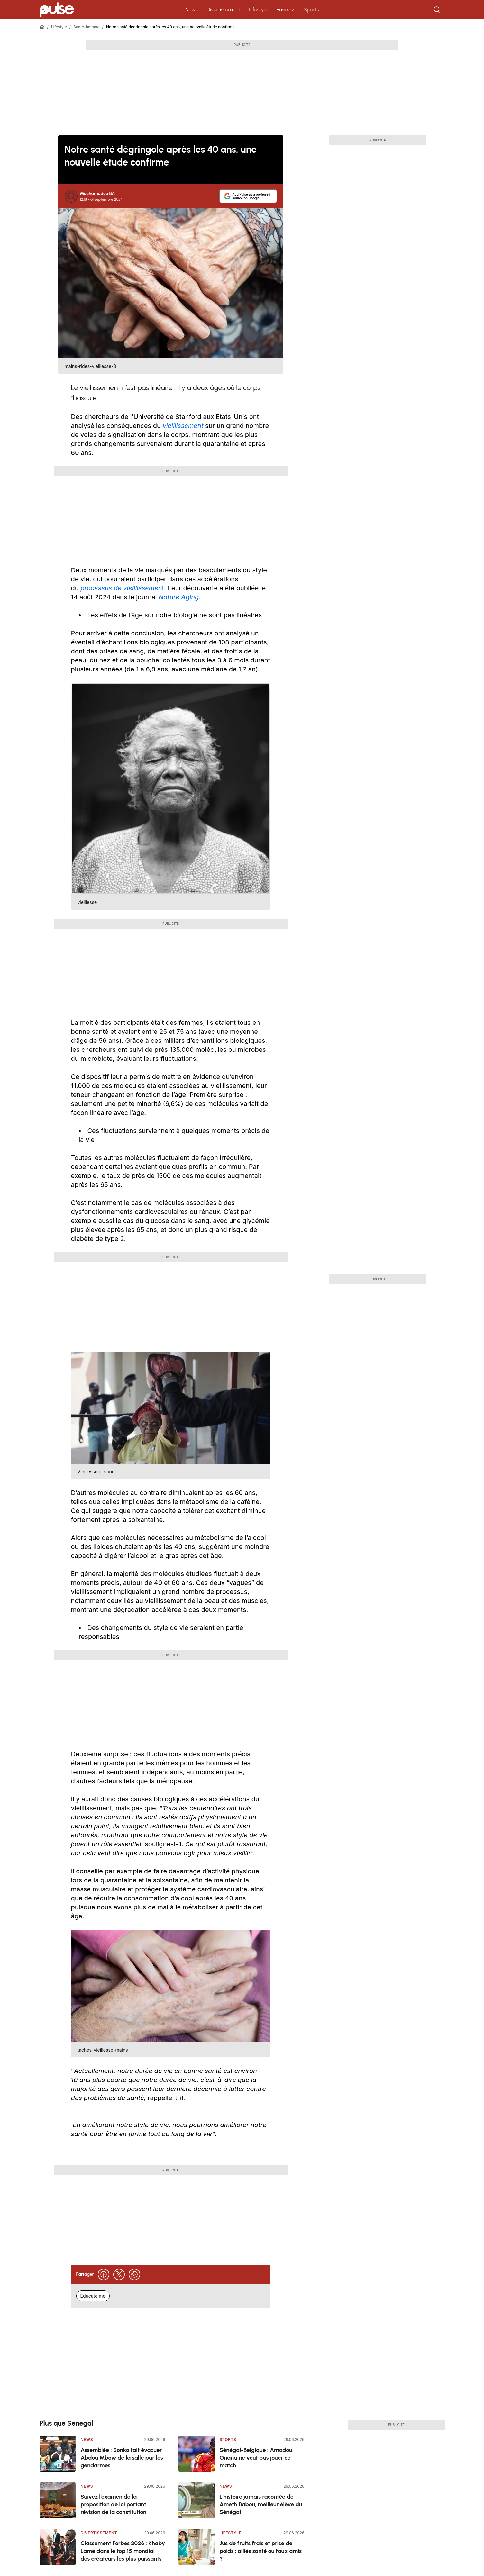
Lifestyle (258, 9)
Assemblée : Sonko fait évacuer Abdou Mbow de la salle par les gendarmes (122, 2457)
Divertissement (223, 9)
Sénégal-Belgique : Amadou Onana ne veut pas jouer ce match (256, 2457)
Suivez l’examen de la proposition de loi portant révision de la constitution (114, 2504)
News (191, 9)
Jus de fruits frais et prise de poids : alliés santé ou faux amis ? (261, 2551)
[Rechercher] (438, 10)
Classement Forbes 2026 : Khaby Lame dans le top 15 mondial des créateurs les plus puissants (123, 2551)
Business (286, 9)
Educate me (92, 2295)
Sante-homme (86, 26)
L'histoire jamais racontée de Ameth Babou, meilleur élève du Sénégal (261, 2504)
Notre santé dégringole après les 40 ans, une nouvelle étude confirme (170, 26)
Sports (311, 9)
